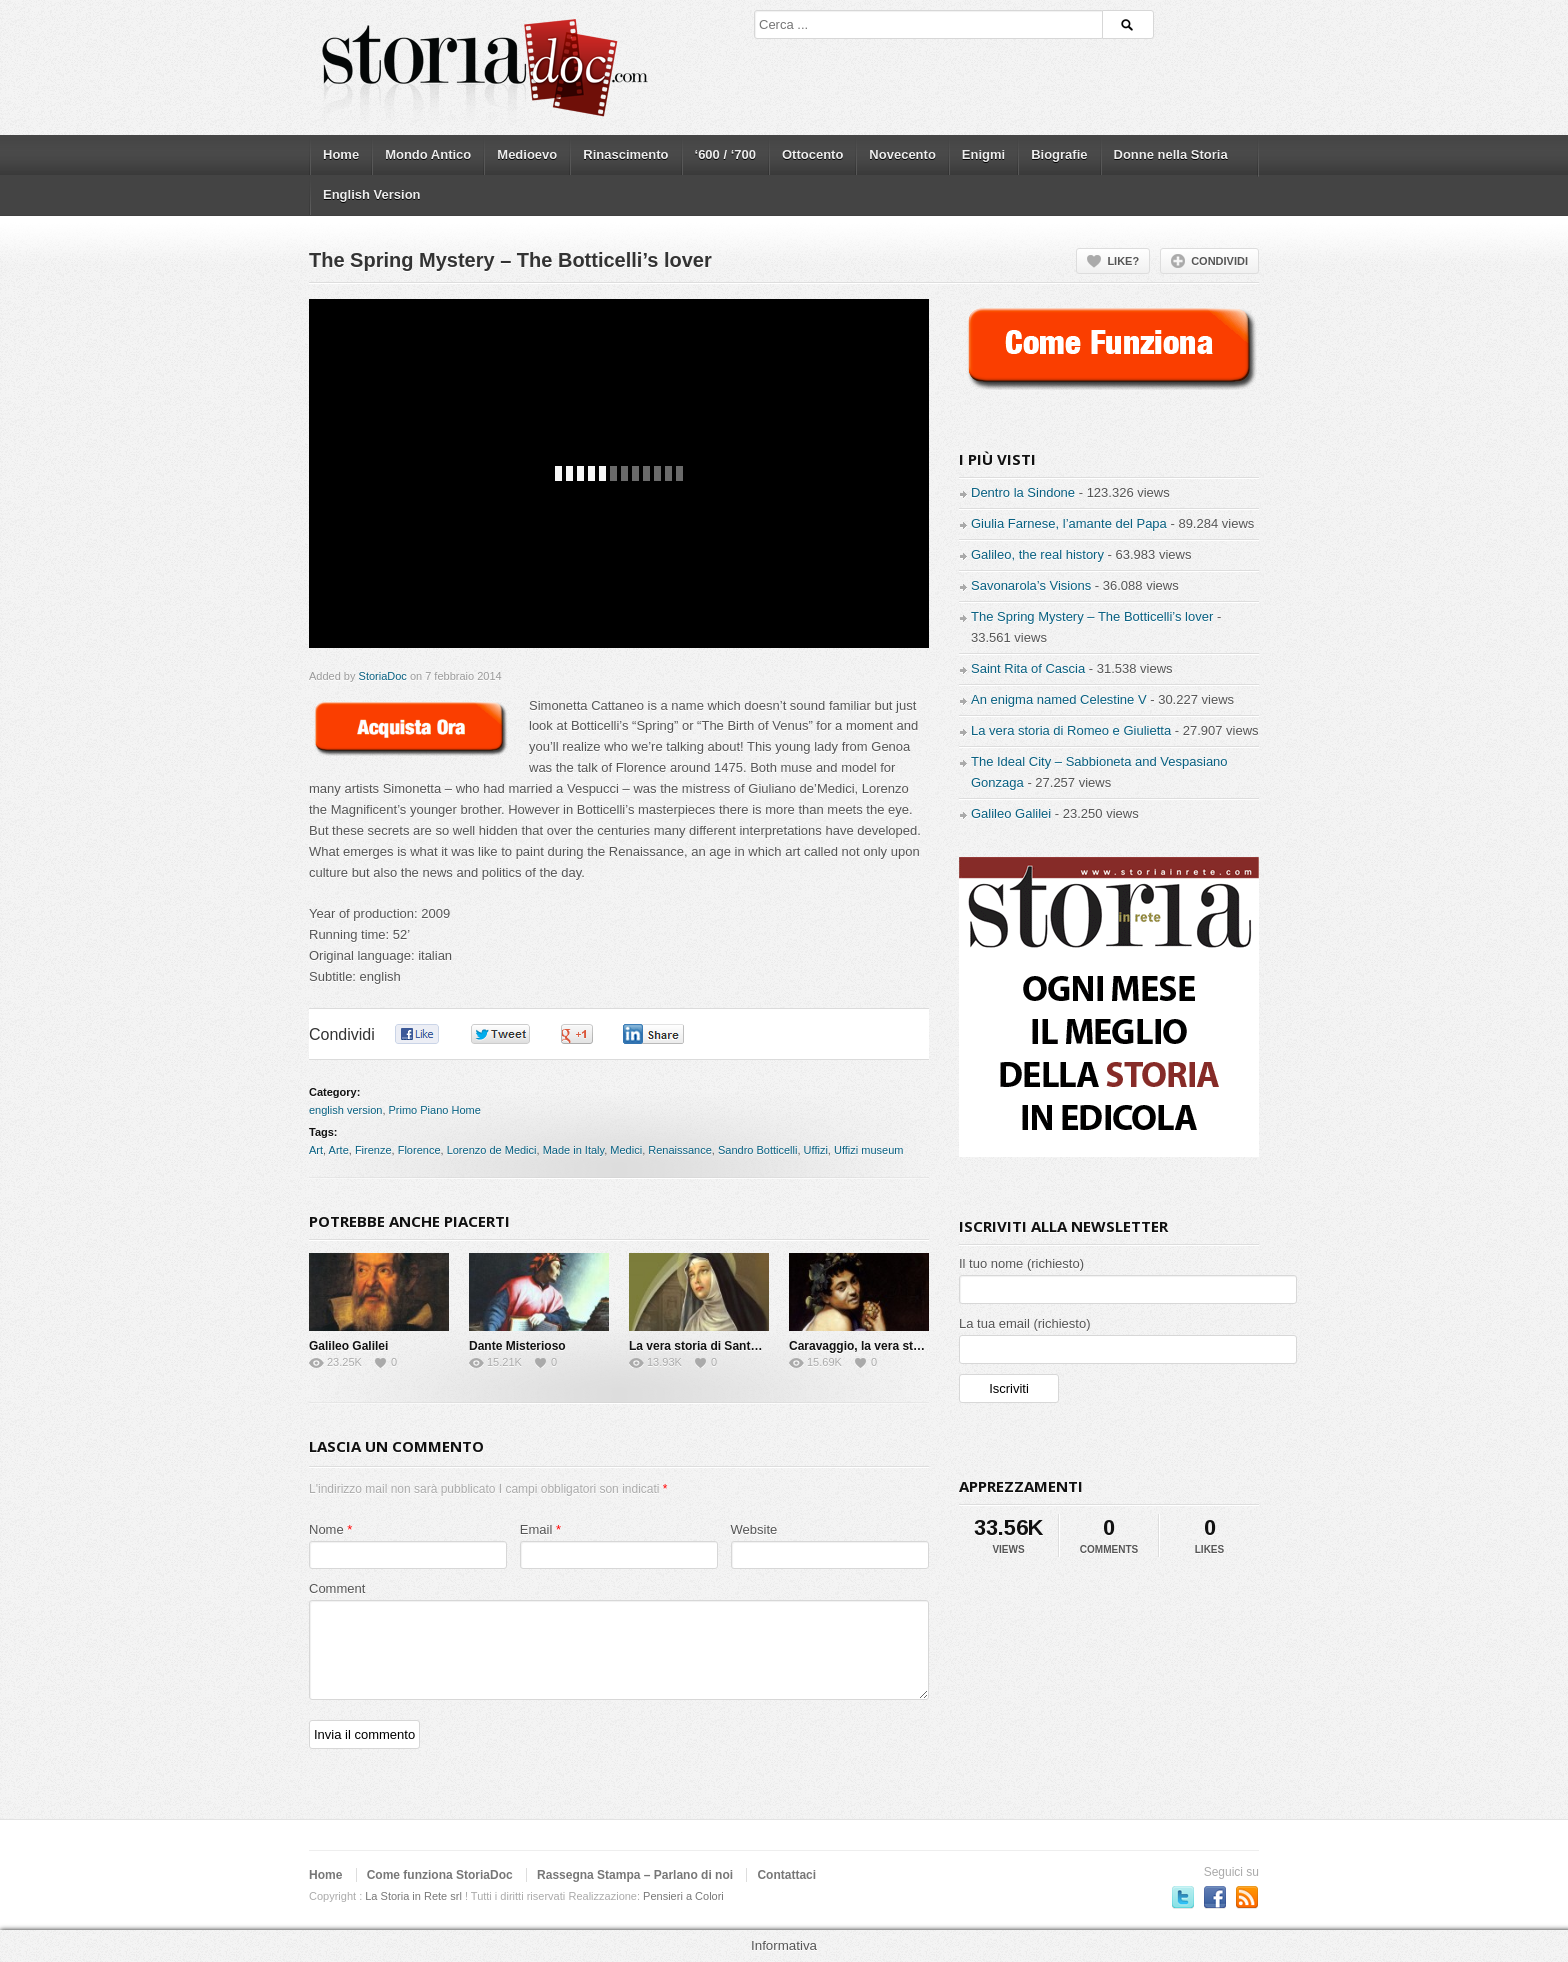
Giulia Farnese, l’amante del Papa (1069, 523)
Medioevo (527, 154)
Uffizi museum (868, 1150)
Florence (419, 1150)
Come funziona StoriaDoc (440, 1875)
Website (754, 1529)
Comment (337, 1588)
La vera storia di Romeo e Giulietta (1071, 730)
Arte (339, 1150)
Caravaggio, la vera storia (862, 1346)
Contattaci (786, 1875)
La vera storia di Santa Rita (706, 1346)
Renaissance (680, 1150)
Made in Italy (574, 1150)
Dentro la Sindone (1023, 492)
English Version (372, 194)
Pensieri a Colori (683, 1896)
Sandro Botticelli (758, 1150)
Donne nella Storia (1171, 154)
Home (341, 154)
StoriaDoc (383, 676)
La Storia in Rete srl (413, 1896)
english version (345, 1110)
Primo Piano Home (435, 1110)
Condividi (1219, 261)
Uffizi (816, 1150)
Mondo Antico (428, 154)
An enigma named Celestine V (1059, 699)
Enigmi (983, 154)
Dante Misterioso (517, 1346)
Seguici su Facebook (1215, 1897)
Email (536, 1529)
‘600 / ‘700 (725, 154)
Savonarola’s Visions (1031, 585)
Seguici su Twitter (1183, 1897)
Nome (326, 1529)
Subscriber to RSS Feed (1247, 1897)
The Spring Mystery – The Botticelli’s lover (1092, 616)
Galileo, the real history (1037, 554)
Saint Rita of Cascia (1028, 668)
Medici (626, 1150)
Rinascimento (625, 154)
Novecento (902, 154)
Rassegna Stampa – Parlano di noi (635, 1875)
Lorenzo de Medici (492, 1150)
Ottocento (812, 154)
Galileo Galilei (348, 1346)
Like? (1123, 261)
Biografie (1059, 154)
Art (316, 1150)
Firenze (373, 1150)
